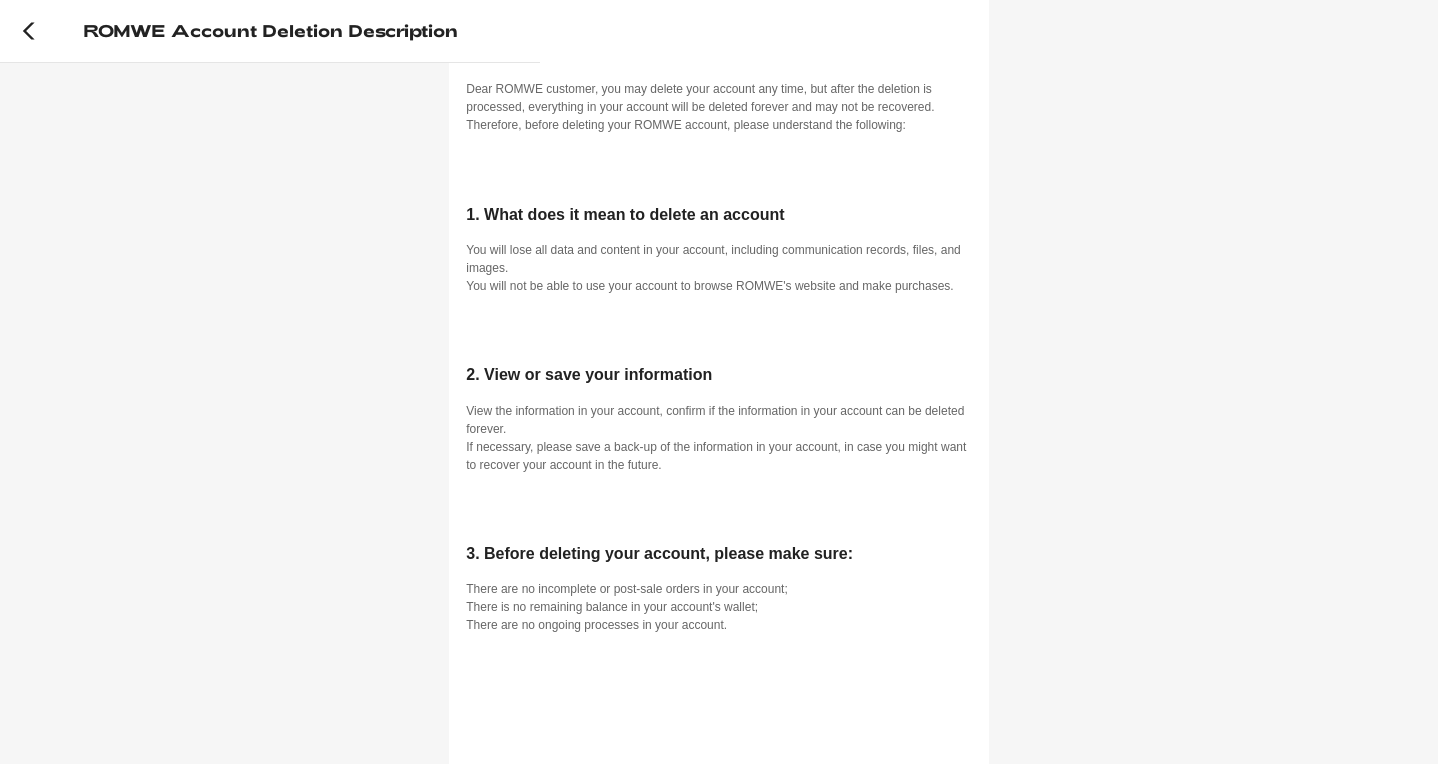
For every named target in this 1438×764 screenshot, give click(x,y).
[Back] (29, 31)
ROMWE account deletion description (270, 30)
